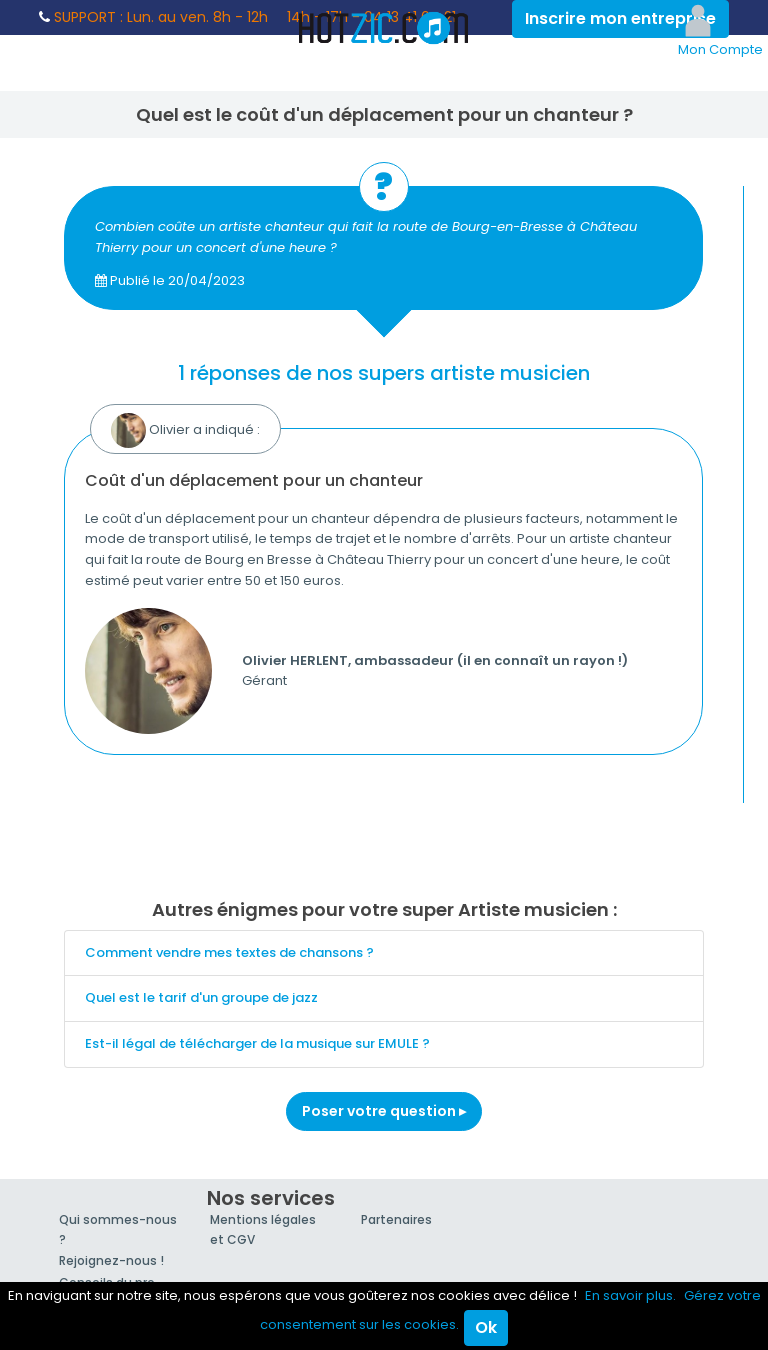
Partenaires (396, 1219)
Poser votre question (384, 1111)
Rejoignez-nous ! (111, 1260)
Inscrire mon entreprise (620, 18)
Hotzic (384, 28)
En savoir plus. (630, 1295)
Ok (486, 1327)
